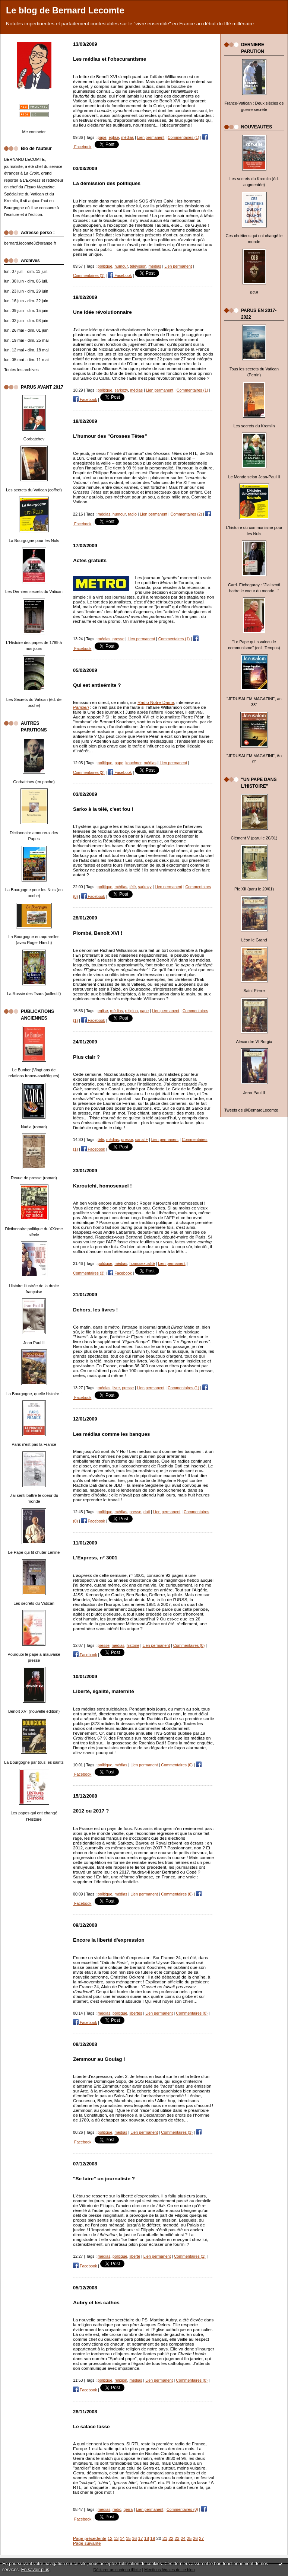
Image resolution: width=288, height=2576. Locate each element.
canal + (141, 1139)
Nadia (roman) (34, 1127)
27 (201, 2538)
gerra (128, 2509)
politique (105, 266)
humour (120, 266)
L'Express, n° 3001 (95, 1557)
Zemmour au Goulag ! (99, 2059)
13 (116, 2538)
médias (127, 137)
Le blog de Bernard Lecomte (65, 10)
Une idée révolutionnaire (102, 312)
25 (189, 2538)
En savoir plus (35, 2569)
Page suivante (87, 2543)
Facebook (120, 275)
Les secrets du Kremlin (254, 426)
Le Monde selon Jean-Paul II (254, 477)
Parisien (81, 707)
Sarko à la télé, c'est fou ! (103, 809)
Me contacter (33, 132)
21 (164, 2538)
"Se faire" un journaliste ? (104, 2178)
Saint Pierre (254, 990)
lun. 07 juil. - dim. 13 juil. (26, 271)
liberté (134, 2256)
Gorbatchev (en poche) (34, 782)
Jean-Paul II (254, 1092)
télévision (138, 266)
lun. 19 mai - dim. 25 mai (26, 340)
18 (146, 2538)
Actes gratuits (90, 560)
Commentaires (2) (186, 514)
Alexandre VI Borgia (254, 1041)
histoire (133, 1645)
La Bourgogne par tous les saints (33, 1762)
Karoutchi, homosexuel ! (102, 1186)
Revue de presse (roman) (34, 1178)
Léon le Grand (254, 940)
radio (132, 514)
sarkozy (121, 390)
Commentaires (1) (183, 137)
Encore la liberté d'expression (109, 1940)
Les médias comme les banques (111, 1434)
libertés (135, 2013)
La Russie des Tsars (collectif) (34, 993)
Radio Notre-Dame (155, 702)
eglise (114, 137)
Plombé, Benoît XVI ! (97, 933)
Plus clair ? (86, 1057)
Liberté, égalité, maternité (103, 1691)
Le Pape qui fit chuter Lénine (34, 1552)
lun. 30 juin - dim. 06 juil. (26, 281)
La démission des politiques (106, 183)
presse (118, 639)
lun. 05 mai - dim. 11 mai (26, 359)
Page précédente (90, 2538)
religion (131, 1010)
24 (183, 2538)
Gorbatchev (33, 439)
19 (152, 2538)
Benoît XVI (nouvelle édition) (34, 1711)
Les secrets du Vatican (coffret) (34, 490)
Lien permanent (151, 137)
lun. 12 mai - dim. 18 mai (26, 350)
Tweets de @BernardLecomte (251, 1110)
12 (110, 2538)
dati (146, 1511)
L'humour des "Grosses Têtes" (110, 436)
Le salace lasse (91, 2426)
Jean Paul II (34, 1342)
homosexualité (142, 1263)
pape (102, 137)
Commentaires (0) (189, 1645)
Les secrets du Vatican (33, 1603)
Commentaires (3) (89, 1273)
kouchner (134, 763)
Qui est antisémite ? (97, 685)
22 (170, 2538)
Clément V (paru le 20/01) (254, 838)
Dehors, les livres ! (95, 1310)
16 (134, 2538)
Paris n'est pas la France (34, 1444)
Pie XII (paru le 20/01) (254, 889)
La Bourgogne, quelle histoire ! (33, 1393)
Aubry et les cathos (96, 2302)
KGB (254, 292)
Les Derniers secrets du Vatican (34, 591)
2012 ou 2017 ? (91, 1811)
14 (122, 2538)
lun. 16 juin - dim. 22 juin (26, 301)
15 (128, 2538)
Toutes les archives (21, 369)
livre (116, 1388)
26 (195, 2538)
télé (132, 886)
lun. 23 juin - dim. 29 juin (26, 291)
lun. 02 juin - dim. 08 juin (26, 320)
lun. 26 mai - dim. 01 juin (26, 330)
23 (177, 2538)
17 (140, 2538)
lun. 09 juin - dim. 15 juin (26, 310)
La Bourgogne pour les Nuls (34, 540)
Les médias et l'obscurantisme (109, 59)
